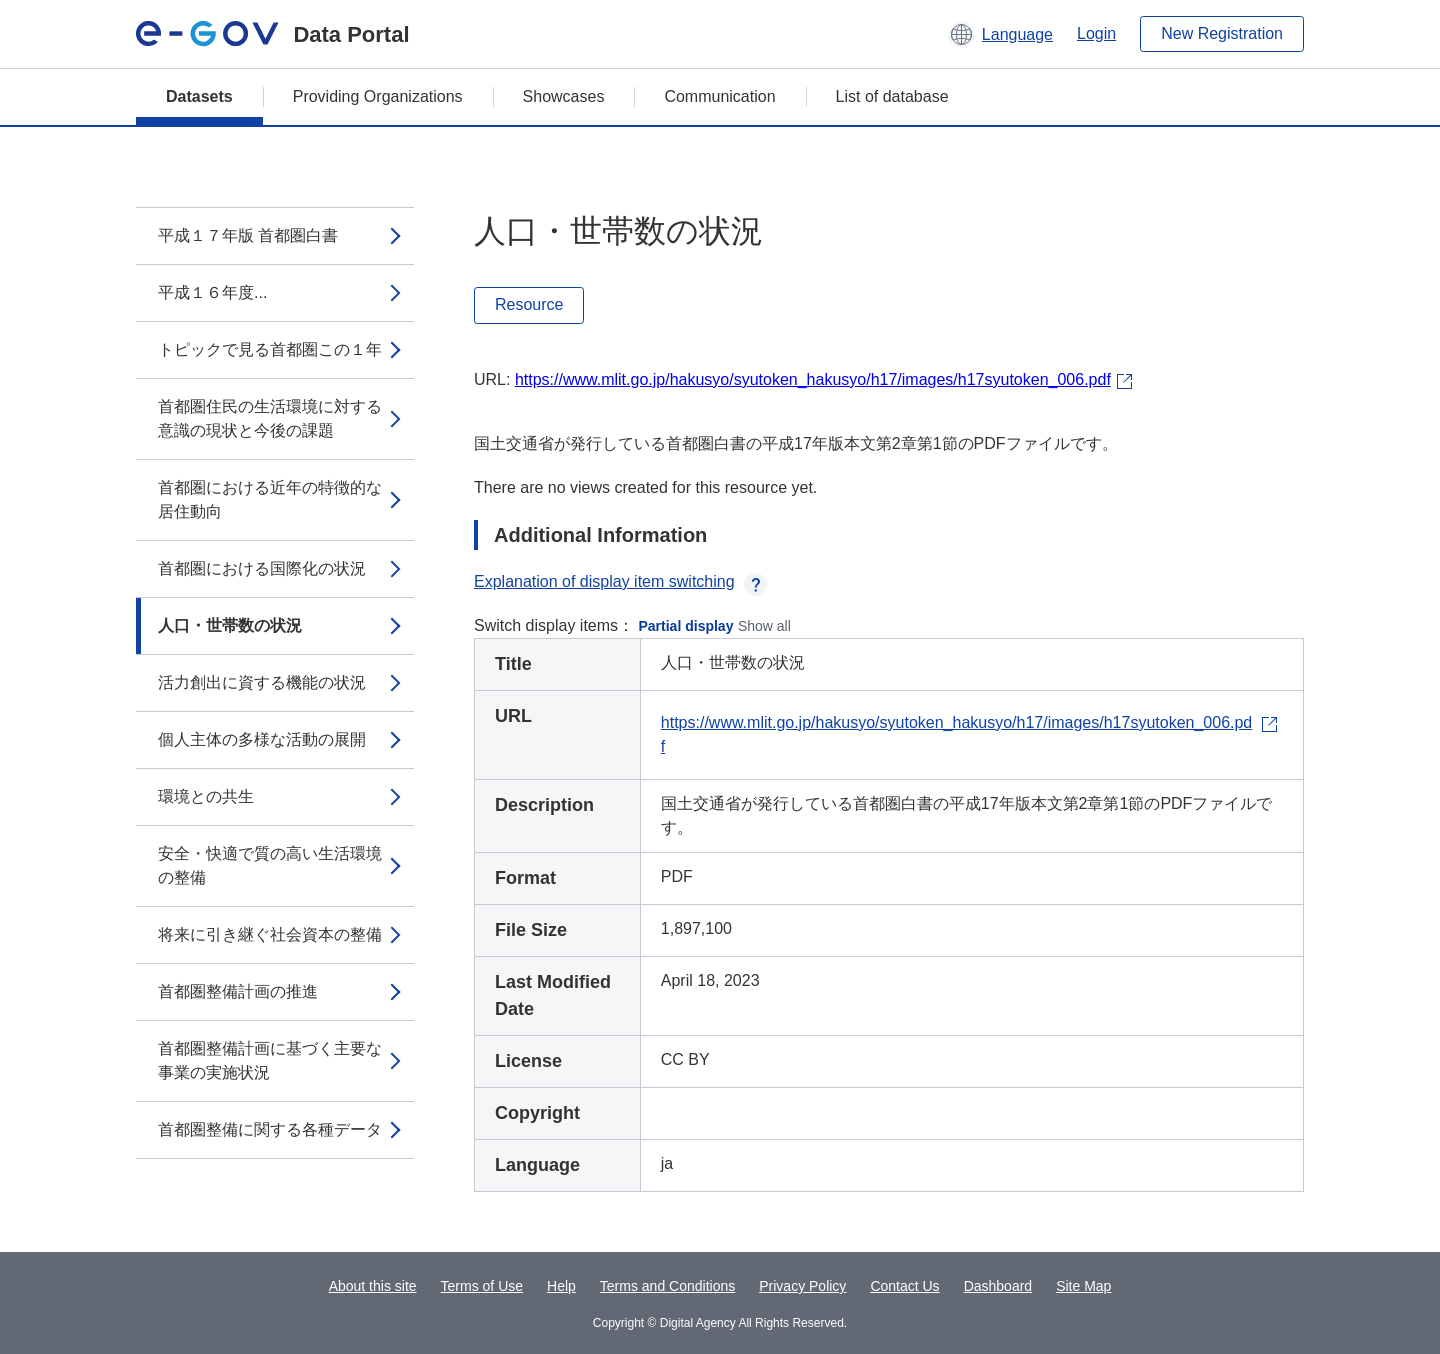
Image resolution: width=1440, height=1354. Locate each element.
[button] (1000, 34)
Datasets (199, 96)
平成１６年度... (212, 292)
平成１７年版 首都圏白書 (248, 235)
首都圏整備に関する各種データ (270, 1129)
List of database (892, 96)
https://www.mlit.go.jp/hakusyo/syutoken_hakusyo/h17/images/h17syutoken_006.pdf (813, 379)
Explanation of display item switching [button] (620, 581)
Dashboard (998, 1286)
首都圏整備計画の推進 (238, 991)
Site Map (1083, 1286)
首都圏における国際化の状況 (262, 568)
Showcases (564, 96)
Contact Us (904, 1286)
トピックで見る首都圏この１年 (270, 349)
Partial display (686, 626)
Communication (719, 96)
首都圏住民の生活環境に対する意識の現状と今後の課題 (270, 418)
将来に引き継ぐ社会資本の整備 (270, 934)
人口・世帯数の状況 (230, 625)
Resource (529, 304)
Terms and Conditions (667, 1286)
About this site (373, 1286)
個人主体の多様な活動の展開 (262, 739)
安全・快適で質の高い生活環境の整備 (270, 865)
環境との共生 (206, 796)
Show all (764, 626)
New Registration (1222, 33)
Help (561, 1286)
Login (1096, 33)
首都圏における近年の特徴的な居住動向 (270, 499)
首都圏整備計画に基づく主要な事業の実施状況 (270, 1060)
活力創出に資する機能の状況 (262, 682)
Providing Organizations (378, 96)
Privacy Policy (802, 1286)
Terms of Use (482, 1286)
